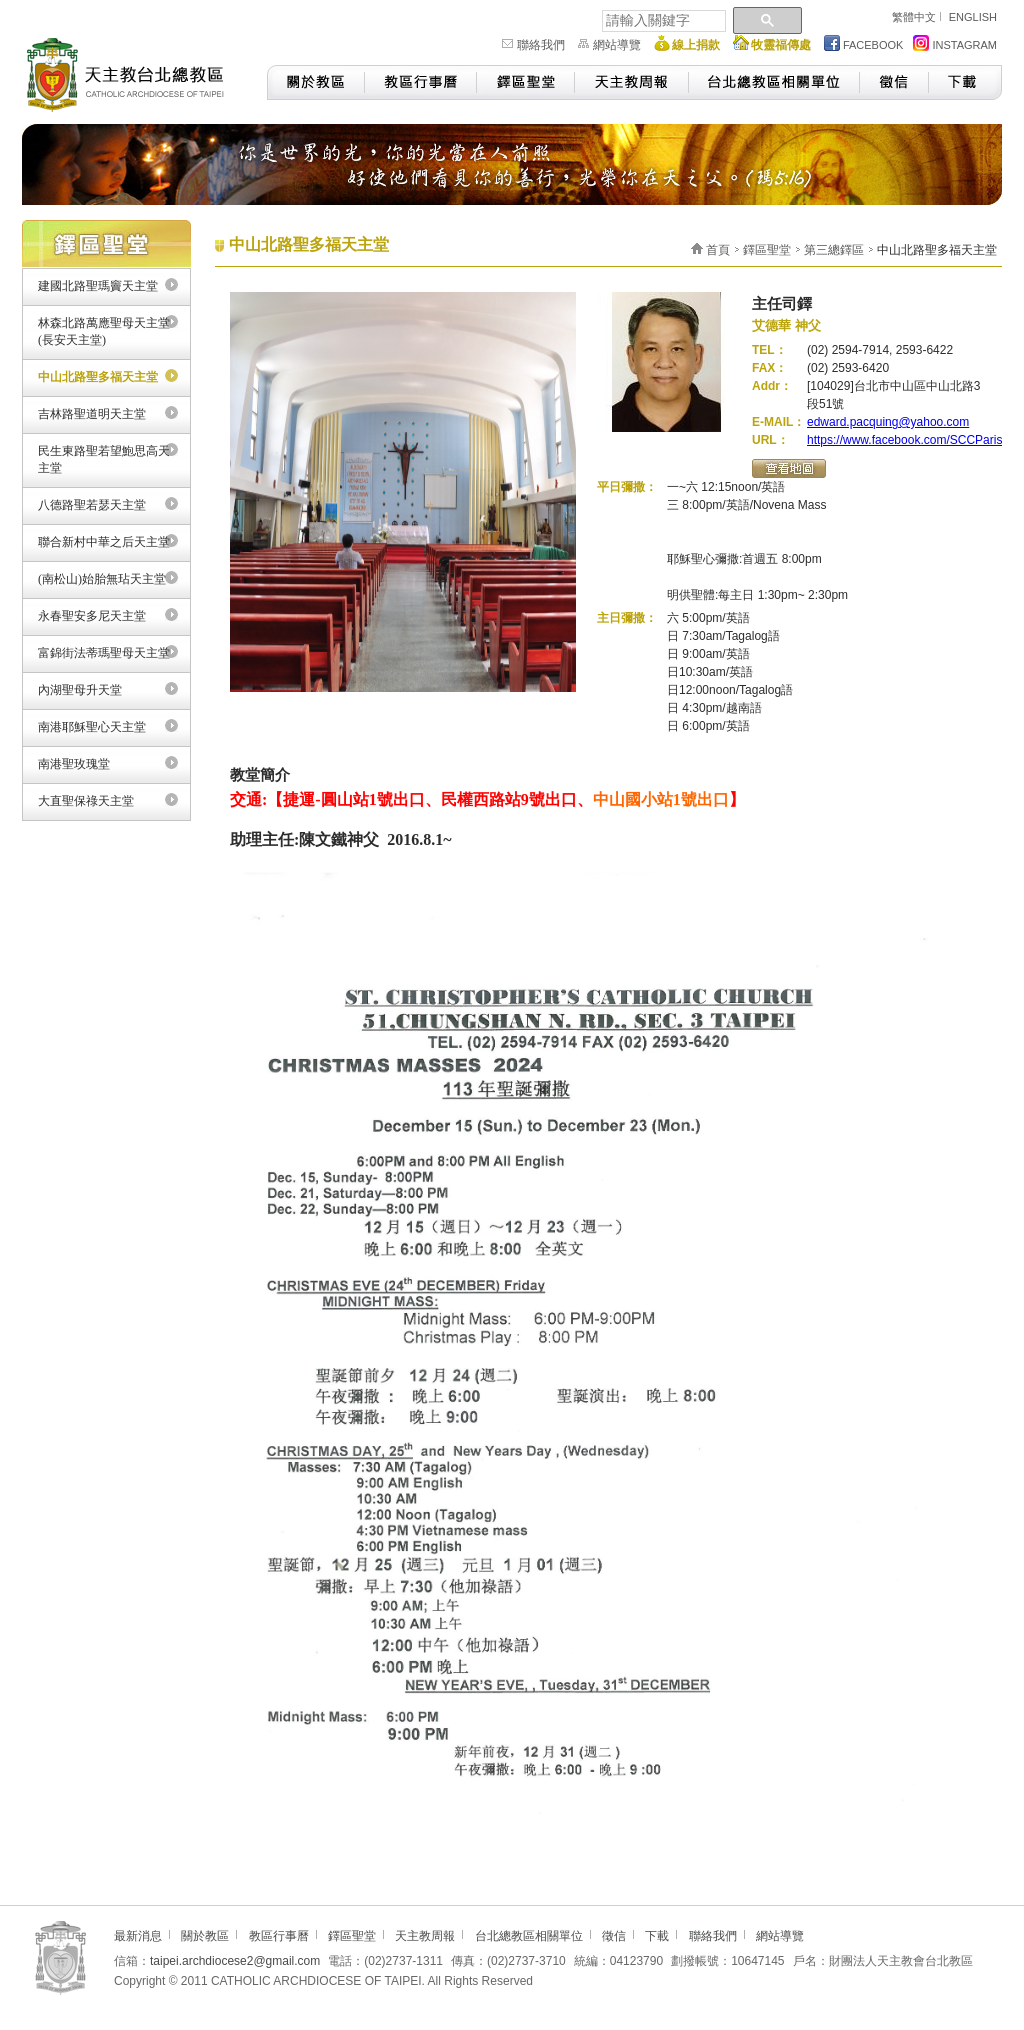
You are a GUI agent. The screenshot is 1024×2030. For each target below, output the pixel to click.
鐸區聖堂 (525, 82)
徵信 (893, 82)
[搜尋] (662, 21)
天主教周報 (631, 82)
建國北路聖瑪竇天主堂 (98, 286)
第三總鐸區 (834, 250)
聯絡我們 (541, 45)
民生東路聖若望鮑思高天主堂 (104, 459)
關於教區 (315, 82)
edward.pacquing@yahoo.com (888, 422)
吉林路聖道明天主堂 (92, 414)
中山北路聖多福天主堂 (98, 377)
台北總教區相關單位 (773, 82)
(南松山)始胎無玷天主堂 (102, 579)
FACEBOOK (864, 43)
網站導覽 (617, 45)
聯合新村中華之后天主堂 (104, 542)
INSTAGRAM (955, 43)
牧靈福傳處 (781, 45)
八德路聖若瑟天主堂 (92, 505)
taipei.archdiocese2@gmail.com (235, 1961)
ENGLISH (973, 17)
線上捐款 (696, 45)
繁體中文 (914, 17)
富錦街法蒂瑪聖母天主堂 (104, 653)
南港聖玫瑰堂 (74, 764)
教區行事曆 (420, 82)
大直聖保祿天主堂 (86, 801)
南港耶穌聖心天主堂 (92, 727)
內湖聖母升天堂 (80, 690)
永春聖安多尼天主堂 (92, 616)
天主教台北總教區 (134, 72)
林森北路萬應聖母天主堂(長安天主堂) (104, 331)
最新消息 (138, 1936)
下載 (965, 82)
